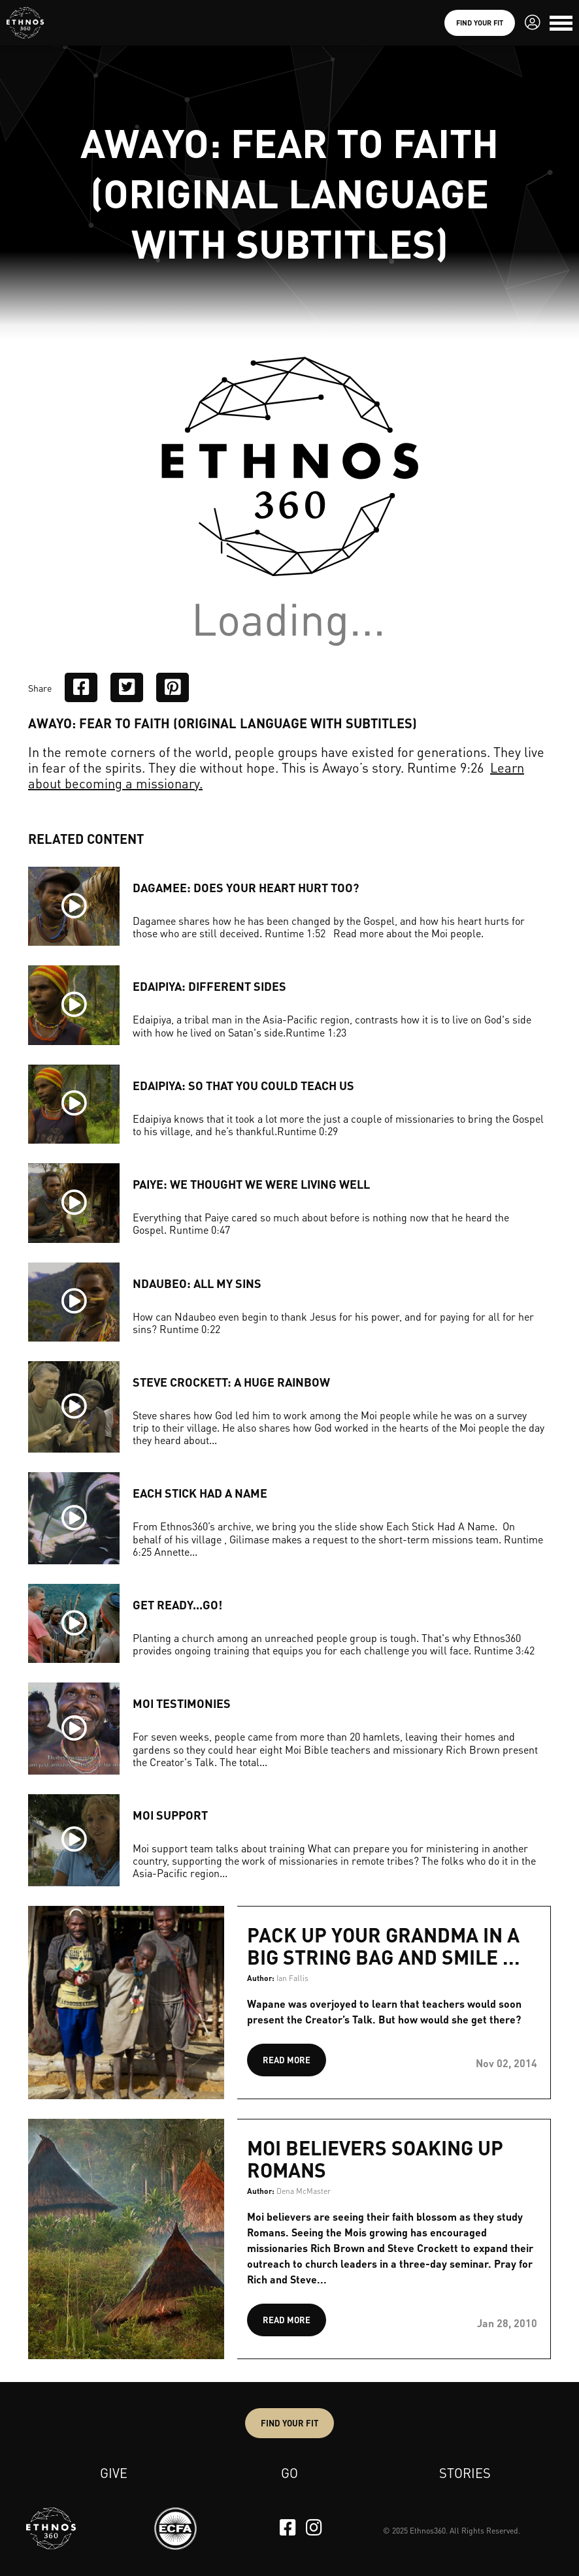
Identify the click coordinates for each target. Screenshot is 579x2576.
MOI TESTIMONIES (182, 1703)
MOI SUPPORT (170, 1814)
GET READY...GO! (177, 1604)
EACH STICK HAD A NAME (200, 1492)
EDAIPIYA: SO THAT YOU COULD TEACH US (243, 1085)
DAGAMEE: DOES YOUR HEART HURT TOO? (246, 887)
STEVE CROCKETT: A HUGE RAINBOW (231, 1381)
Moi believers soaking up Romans (375, 2158)
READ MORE (286, 2059)
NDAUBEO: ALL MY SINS (197, 1283)
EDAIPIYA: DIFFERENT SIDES (209, 985)
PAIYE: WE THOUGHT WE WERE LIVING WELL (251, 1183)
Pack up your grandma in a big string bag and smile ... (383, 1945)
